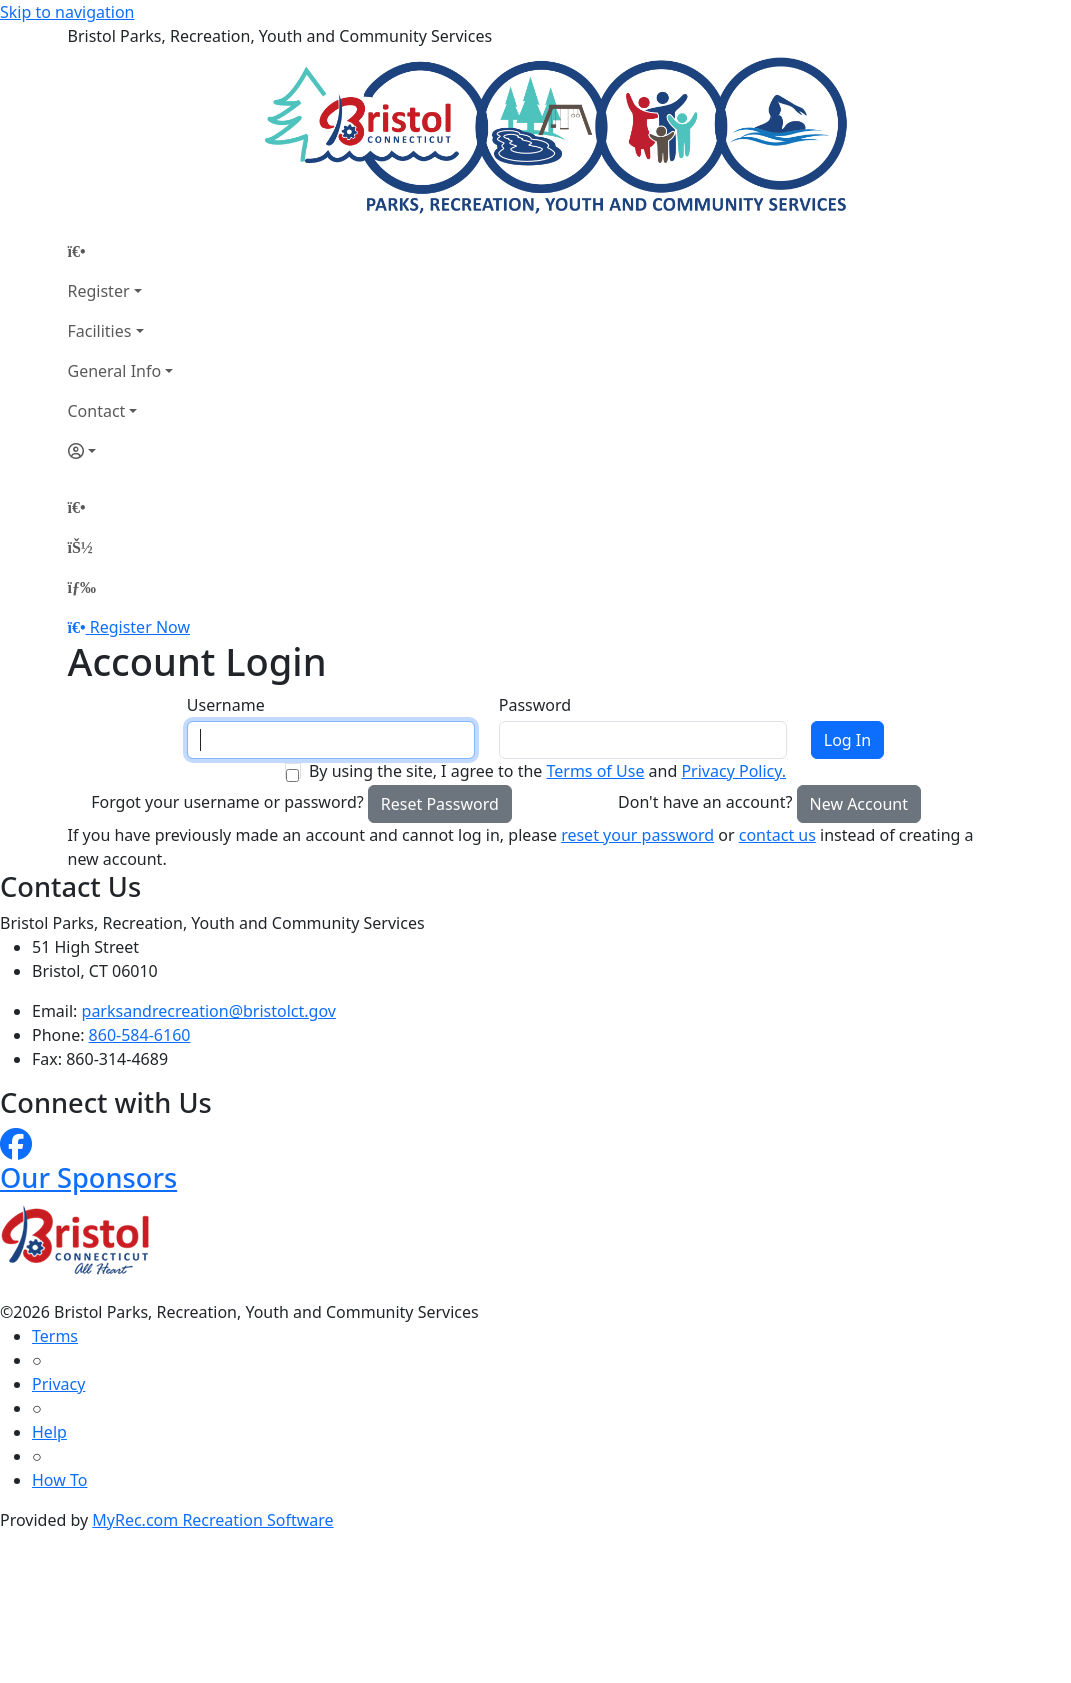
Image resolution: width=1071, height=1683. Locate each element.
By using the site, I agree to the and (547, 771)
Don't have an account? (705, 802)
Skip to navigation (67, 12)
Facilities (100, 331)
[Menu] (82, 587)
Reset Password (440, 804)
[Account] (121, 451)
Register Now (140, 627)
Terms (55, 1336)
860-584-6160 (140, 1035)
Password (535, 705)
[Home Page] (121, 251)
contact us (777, 835)
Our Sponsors (88, 1177)
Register (99, 291)
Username (226, 705)
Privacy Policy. (733, 771)
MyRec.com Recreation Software (212, 1520)
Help (49, 1432)
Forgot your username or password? (227, 802)
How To (59, 1480)
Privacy (58, 1384)
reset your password (637, 835)
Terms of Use (595, 771)
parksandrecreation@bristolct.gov (209, 1011)
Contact (97, 411)
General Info (115, 371)
